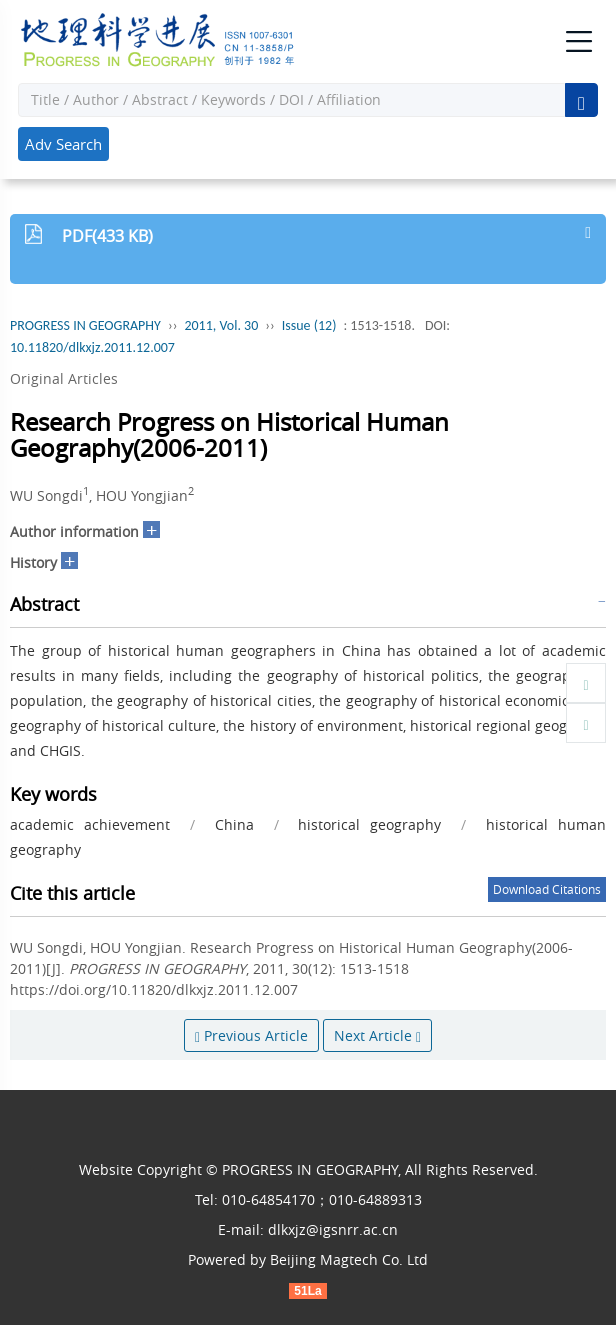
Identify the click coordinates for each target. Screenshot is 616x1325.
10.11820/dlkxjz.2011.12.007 (92, 347)
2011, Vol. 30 (221, 325)
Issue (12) (309, 325)
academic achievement (90, 824)
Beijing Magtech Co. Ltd (349, 1259)
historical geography (369, 824)
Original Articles (64, 378)
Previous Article (251, 1035)
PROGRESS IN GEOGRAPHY (85, 325)
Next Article (377, 1035)
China (234, 824)
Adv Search (63, 144)
